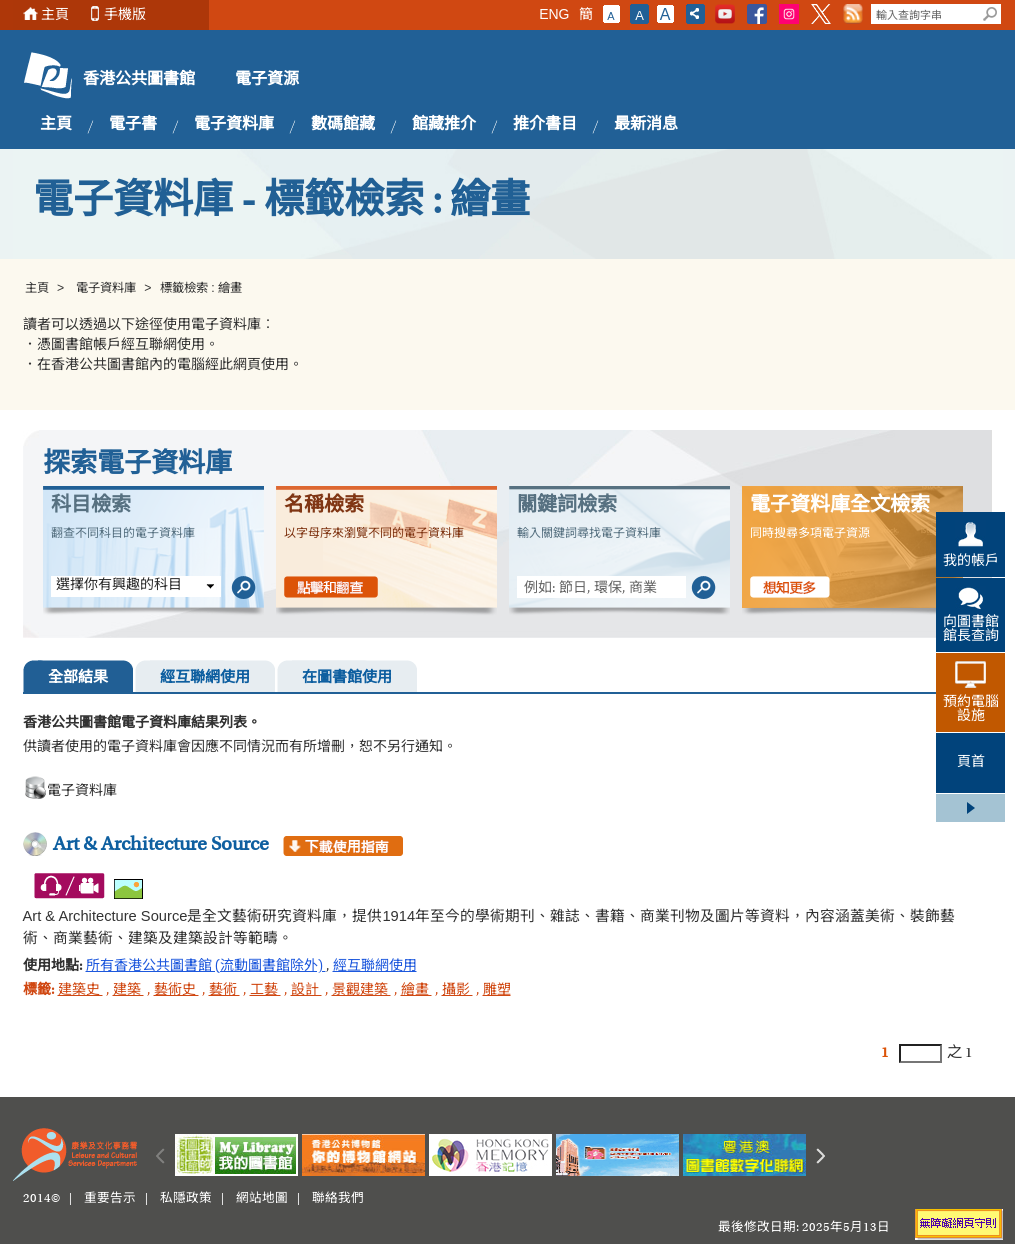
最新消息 (646, 125)
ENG (554, 14)
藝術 (224, 991)
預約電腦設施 (971, 710)
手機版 (125, 14)
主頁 (55, 14)
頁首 (971, 763)
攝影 (457, 991)
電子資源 (267, 80)
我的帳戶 (971, 562)
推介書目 (545, 125)
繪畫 (416, 991)
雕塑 (497, 991)
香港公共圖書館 (139, 80)
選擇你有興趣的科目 (119, 586)
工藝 (265, 991)
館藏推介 (444, 125)
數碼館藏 (343, 125)
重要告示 (110, 1199)
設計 (306, 991)
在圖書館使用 (347, 678)
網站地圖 (262, 1199)
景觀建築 (361, 991)
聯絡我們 (338, 1199)
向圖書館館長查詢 (971, 630)
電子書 (133, 125)
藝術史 (176, 991)
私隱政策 (186, 1199)
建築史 (80, 991)
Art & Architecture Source (161, 845)
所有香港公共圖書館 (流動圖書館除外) (206, 967)
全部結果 (78, 678)
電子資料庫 (234, 125)
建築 (128, 991)
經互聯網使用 (205, 678)
